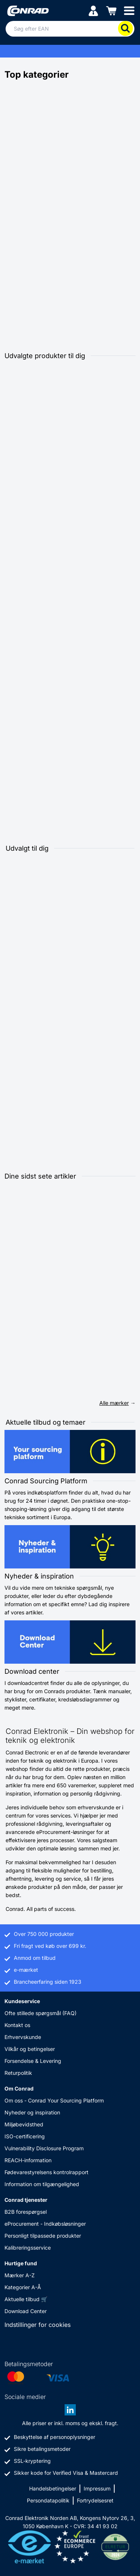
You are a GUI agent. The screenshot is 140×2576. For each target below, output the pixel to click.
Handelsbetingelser (52, 2488)
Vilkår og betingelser (29, 2049)
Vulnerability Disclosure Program (44, 2148)
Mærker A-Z (19, 2275)
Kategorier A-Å (22, 2287)
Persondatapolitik (48, 2500)
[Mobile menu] (129, 10)
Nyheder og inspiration (32, 2112)
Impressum (97, 2488)
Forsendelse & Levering (32, 2061)
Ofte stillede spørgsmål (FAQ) (40, 2013)
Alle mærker (114, 1403)
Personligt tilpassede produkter (42, 2235)
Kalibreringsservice (27, 2247)
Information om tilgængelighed (41, 2184)
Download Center (25, 2311)
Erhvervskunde (22, 2037)
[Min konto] (93, 10)
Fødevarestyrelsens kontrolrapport (46, 2172)
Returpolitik (18, 2073)
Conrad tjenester (25, 2200)
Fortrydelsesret (95, 2500)
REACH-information (28, 2160)
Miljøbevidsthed (23, 2124)
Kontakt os (17, 2025)
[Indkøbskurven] (111, 10)
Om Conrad (19, 2088)
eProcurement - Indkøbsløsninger (45, 2223)
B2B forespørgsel (25, 2212)
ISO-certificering (24, 2136)
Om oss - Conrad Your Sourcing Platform (54, 2100)
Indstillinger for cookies (37, 2324)
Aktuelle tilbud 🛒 (25, 2299)
